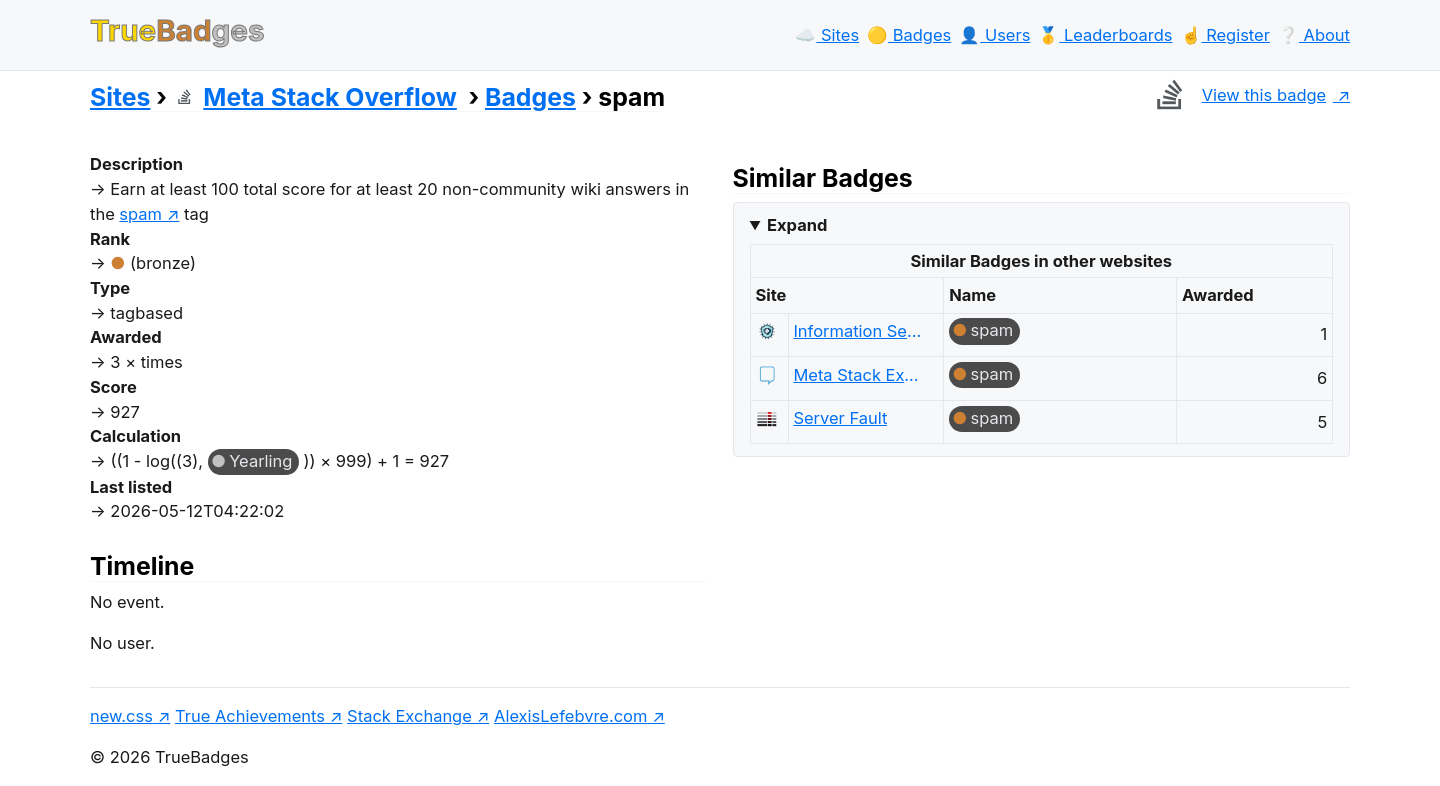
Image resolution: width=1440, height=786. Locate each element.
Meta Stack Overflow (315, 97)
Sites (120, 97)
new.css (121, 716)
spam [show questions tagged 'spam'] (140, 214)
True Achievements (250, 716)
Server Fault (840, 418)
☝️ (1225, 35)
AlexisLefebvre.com (570, 716)
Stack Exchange (409, 716)
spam (992, 330)
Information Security (858, 331)
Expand (797, 225)
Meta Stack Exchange (858, 375)
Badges (530, 97)
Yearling (260, 461)
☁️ (827, 35)
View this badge (1236, 95)
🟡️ (909, 35)
